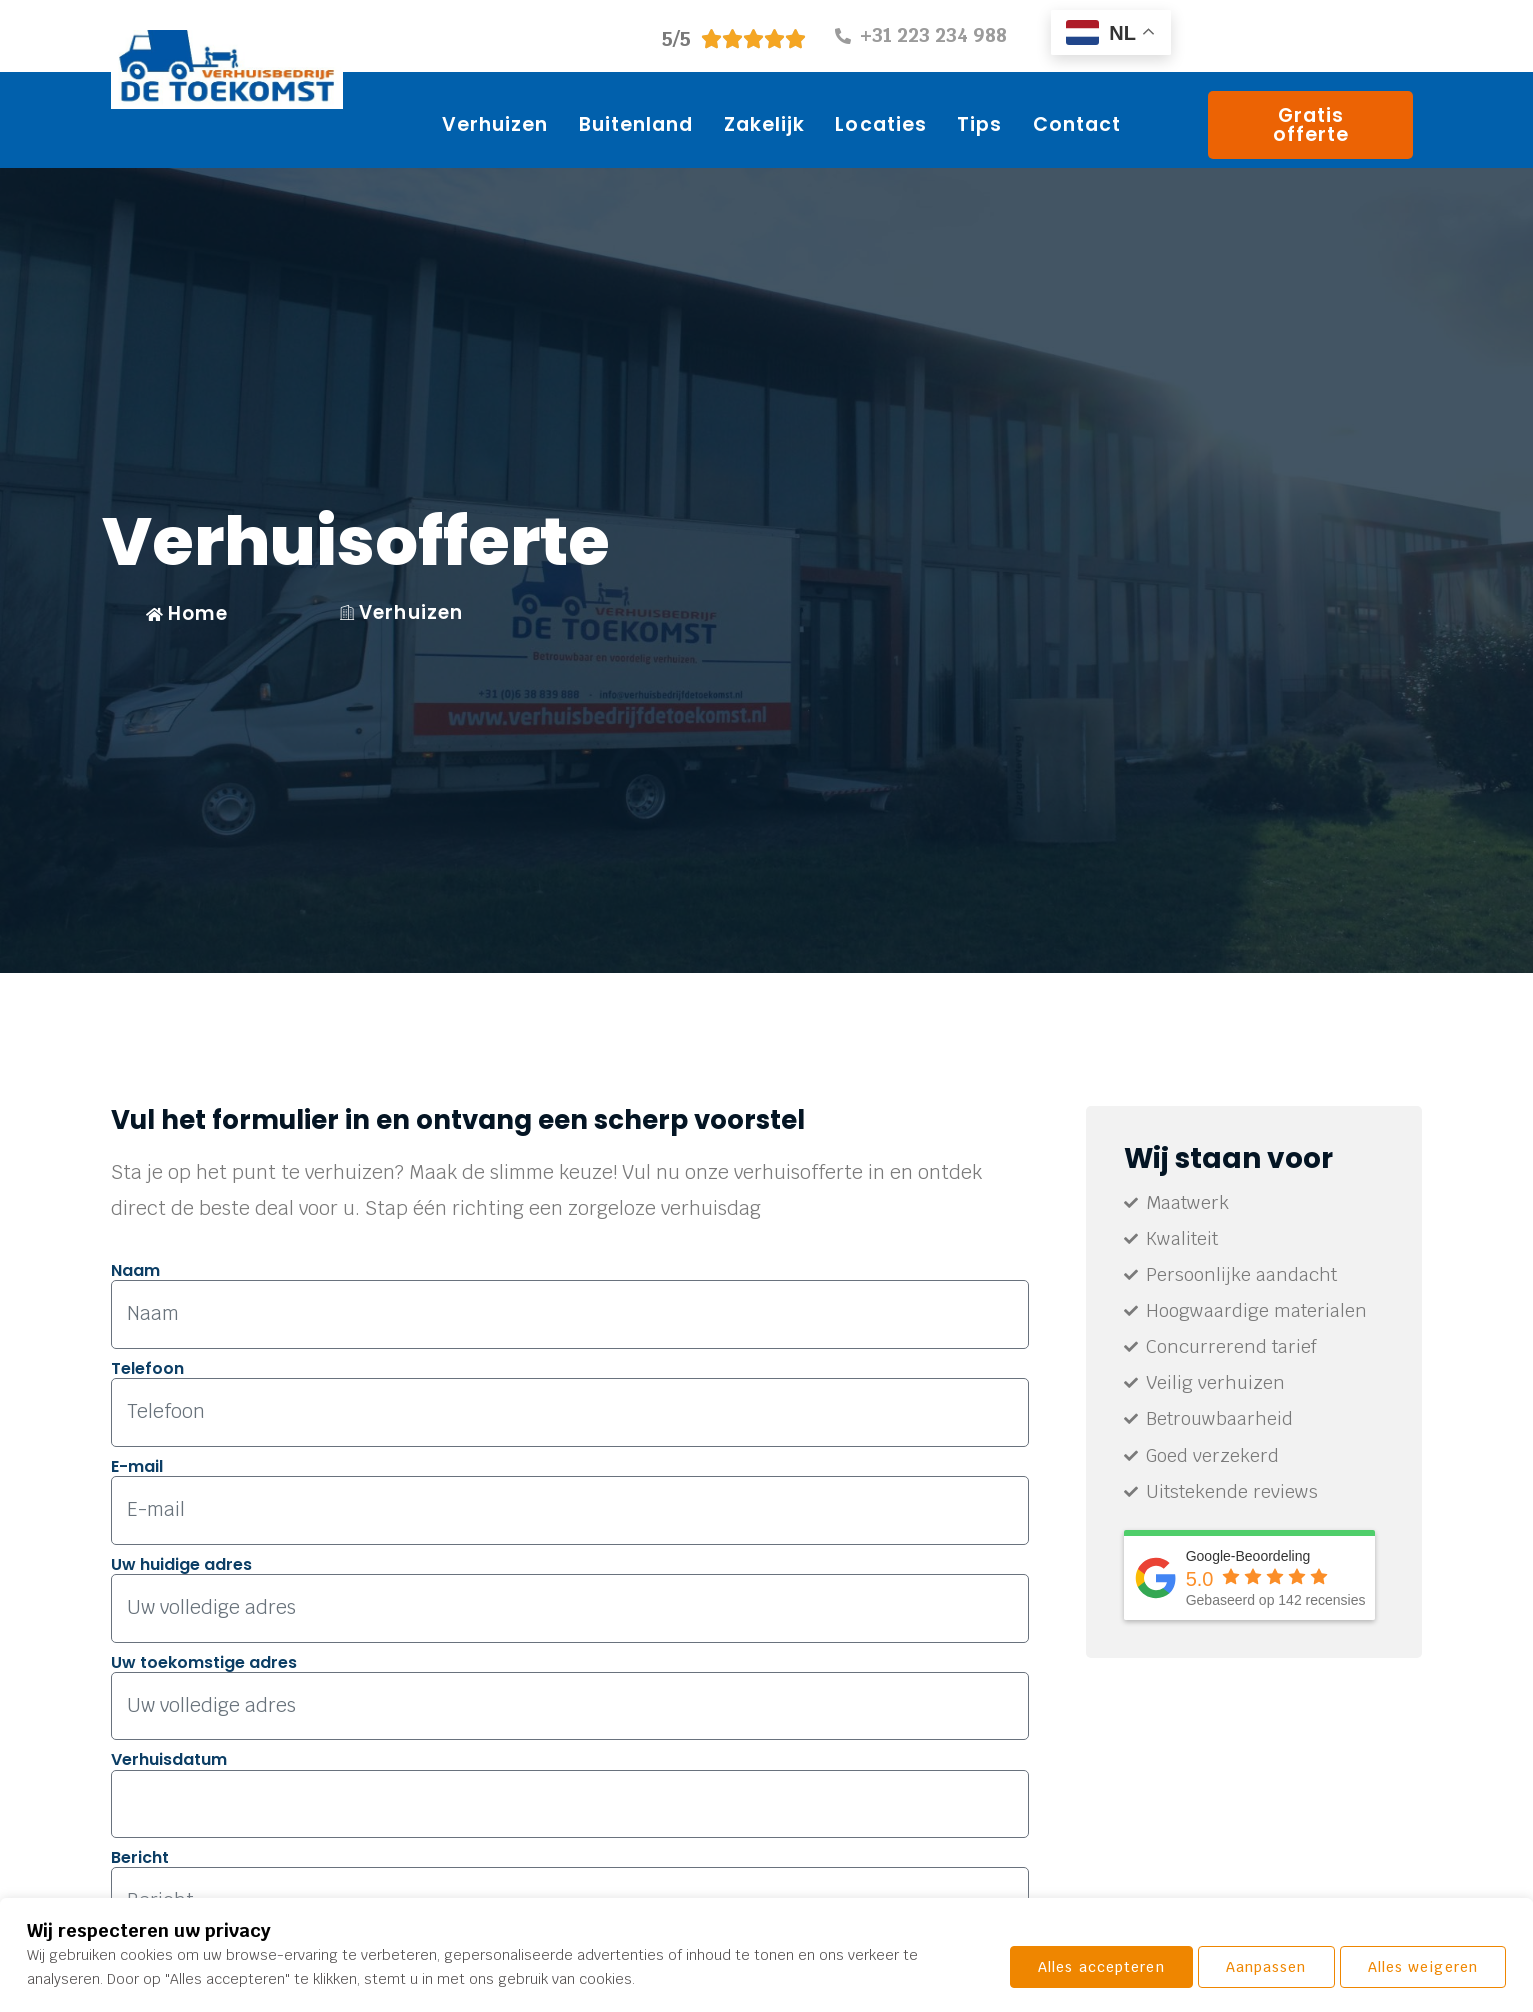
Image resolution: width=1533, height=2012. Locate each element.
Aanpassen (1078, 1967)
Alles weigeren (1235, 1967)
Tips (979, 124)
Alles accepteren (1414, 1967)
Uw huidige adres (181, 1562)
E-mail (137, 1465)
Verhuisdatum (169, 1757)
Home (187, 613)
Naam (135, 1270)
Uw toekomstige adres (204, 1659)
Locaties (881, 124)
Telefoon (147, 1368)
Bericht (140, 1854)
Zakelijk (765, 124)
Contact (1077, 124)
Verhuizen (495, 124)
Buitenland (636, 124)
